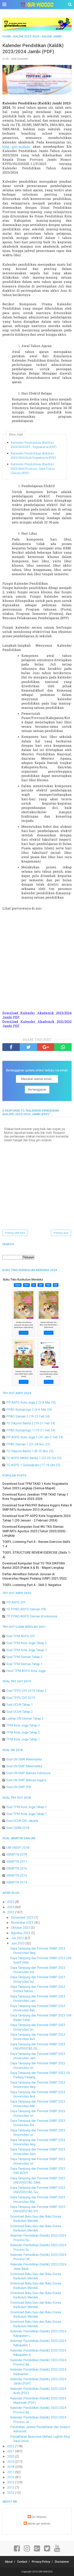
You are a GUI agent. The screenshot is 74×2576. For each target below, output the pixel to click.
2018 (11, 2467)
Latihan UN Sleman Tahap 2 (25, 1718)
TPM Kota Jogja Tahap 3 (23, 1725)
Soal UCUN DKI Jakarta (22, 1821)
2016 (11, 2477)
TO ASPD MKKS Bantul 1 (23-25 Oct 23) (34, 1458)
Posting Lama (60, 1232)
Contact (22, 2561)
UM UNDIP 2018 (17, 1848)
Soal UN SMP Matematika (24, 1766)
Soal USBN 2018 (17, 1828)
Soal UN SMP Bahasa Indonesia (28, 1773)
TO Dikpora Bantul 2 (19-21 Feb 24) (30, 1423)
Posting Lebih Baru (15, 1232)
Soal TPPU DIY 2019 (20, 1698)
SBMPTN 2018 (16, 1854)
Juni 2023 (18, 1943)
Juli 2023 (18, 1938)
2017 (11, 2472)
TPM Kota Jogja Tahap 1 (23, 1739)
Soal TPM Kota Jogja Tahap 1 (26, 1650)
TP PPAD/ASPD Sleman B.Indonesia (31, 1616)
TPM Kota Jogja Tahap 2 (23, 1732)
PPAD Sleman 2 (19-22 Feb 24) (28, 1416)
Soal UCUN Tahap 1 (19, 1704)
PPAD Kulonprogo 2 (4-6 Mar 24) (29, 1409)
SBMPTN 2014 (16, 1882)
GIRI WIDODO (45, 2571)
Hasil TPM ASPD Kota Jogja (25, 1671)
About (8, 2561)
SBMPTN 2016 (16, 1868)
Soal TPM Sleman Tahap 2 (24, 1657)
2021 (11, 2451)
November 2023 (22, 1922)
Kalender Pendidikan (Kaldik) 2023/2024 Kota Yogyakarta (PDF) (33, 455)
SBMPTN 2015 (16, 1875)
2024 (11, 1907)
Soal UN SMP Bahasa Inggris (26, 1780)
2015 (11, 2482)
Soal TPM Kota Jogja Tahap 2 (26, 1643)
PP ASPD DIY (15, 1602)
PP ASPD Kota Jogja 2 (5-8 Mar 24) (31, 1402)
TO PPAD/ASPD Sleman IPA (26, 1609)
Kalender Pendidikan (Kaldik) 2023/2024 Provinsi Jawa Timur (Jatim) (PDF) (33, 468)
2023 (11, 1912)
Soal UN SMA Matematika (24, 1759)
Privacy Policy (41, 2561)
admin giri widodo (39, 2523)
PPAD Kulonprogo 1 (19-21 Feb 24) (30, 1430)
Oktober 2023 (21, 1928)
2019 (11, 2462)
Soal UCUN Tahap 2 (19, 1712)
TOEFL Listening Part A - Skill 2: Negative (31, 1585)
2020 (11, 2456)
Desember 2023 (22, 1917)
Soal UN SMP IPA (18, 1787)
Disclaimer (62, 2561)
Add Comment (19, 58)
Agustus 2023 (21, 1933)
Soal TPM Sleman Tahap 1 (24, 1664)
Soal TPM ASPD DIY (20, 1636)
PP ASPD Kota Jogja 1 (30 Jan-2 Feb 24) (34, 1437)
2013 (11, 2487)
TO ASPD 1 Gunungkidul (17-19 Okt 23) (33, 1465)
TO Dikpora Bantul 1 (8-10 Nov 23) (29, 1451)
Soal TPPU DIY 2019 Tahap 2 (26, 1691)
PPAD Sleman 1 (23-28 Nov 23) (28, 1444)
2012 (11, 2493)
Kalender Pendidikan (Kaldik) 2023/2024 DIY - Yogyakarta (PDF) (33, 445)
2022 (11, 2446)
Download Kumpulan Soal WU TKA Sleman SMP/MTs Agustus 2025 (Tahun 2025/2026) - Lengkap (34, 1531)
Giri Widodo (39, 2517)
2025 (11, 1902)
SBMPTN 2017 (16, 1861)
